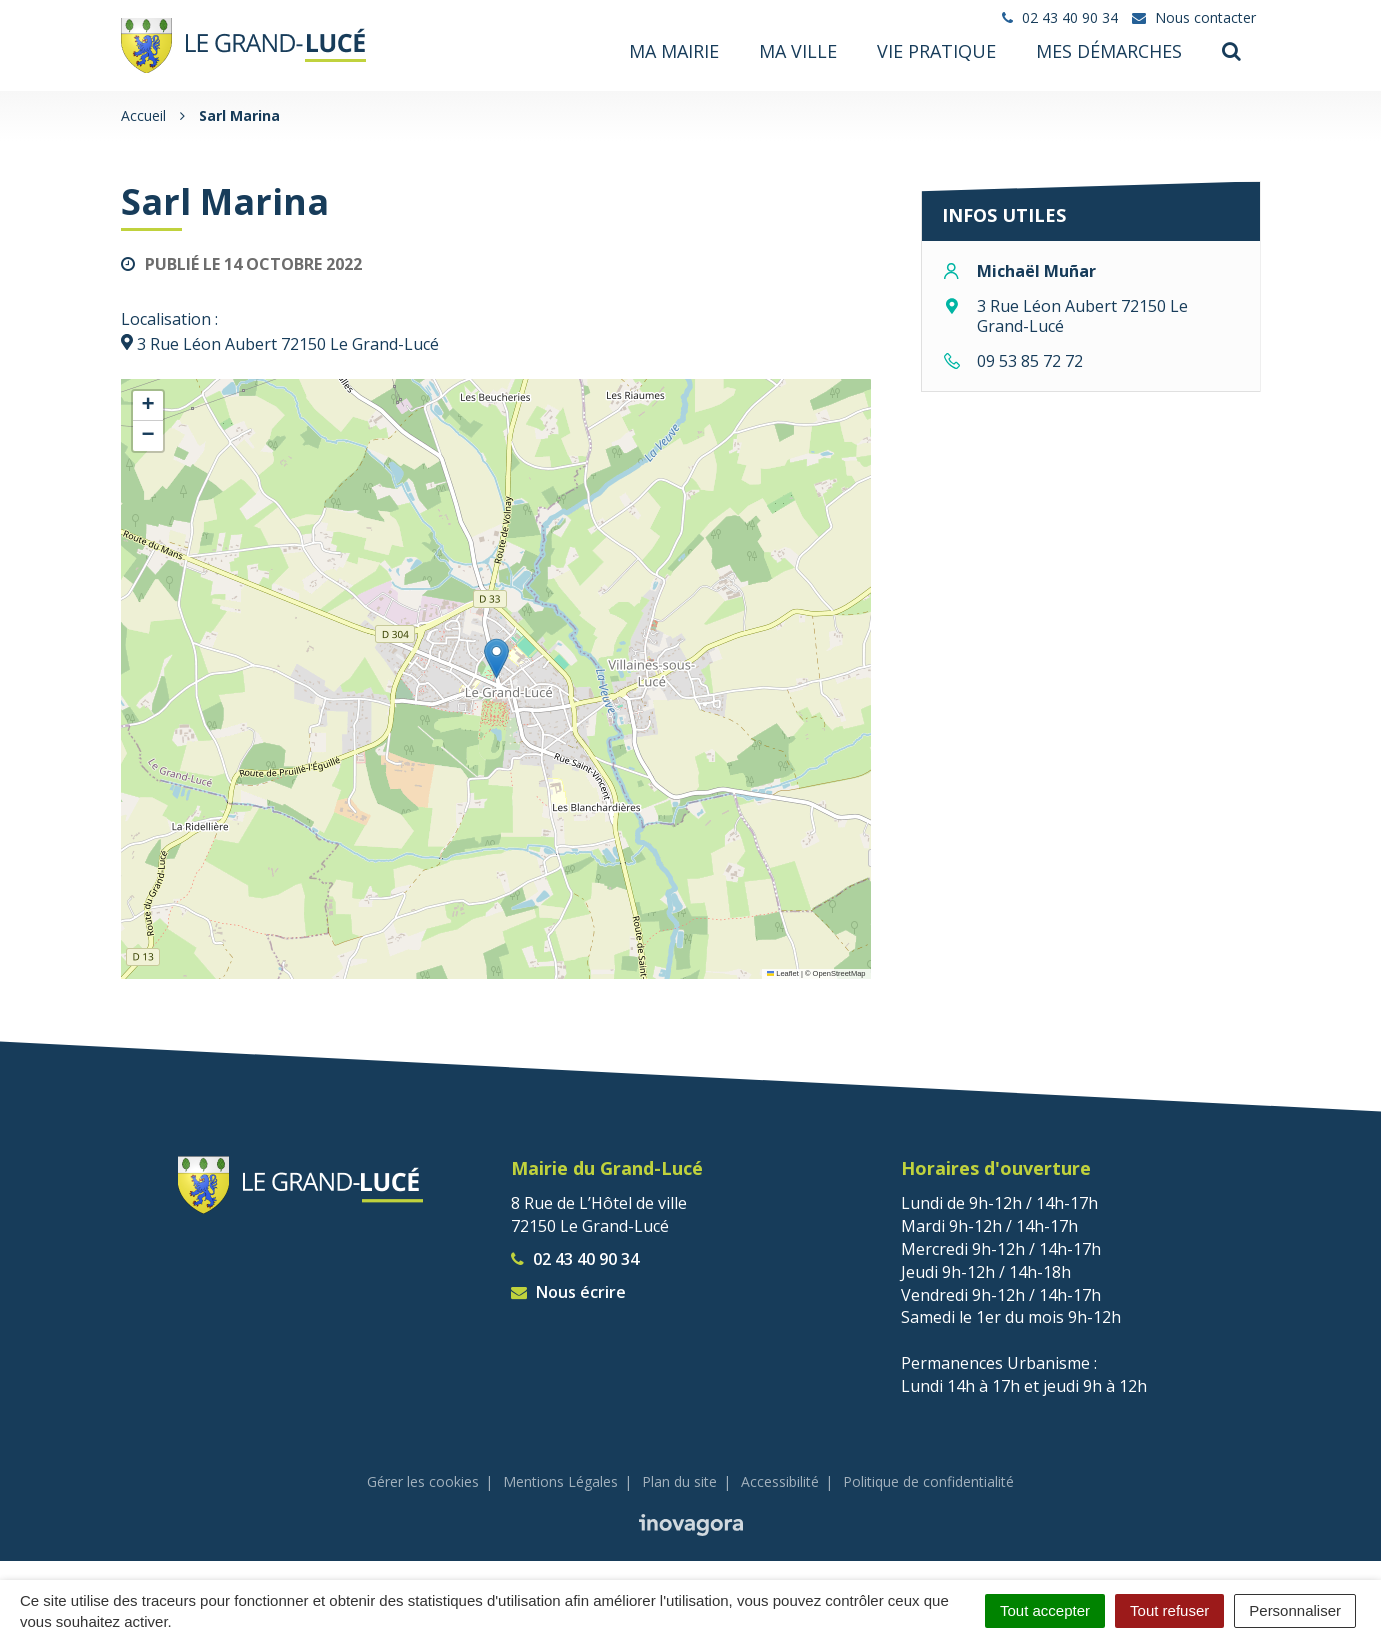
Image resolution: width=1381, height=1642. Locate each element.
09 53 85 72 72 (1030, 360)
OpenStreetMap (839, 972)
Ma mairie (674, 51)
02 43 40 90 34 (575, 1258)
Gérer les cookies (423, 1480)
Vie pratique (936, 51)
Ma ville (798, 51)
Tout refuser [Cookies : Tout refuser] (1169, 1610)
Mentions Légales (560, 1480)
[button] (496, 657)
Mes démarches (1109, 51)
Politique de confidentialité (928, 1480)
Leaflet (783, 972)
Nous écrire (568, 1290)
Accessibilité (780, 1480)
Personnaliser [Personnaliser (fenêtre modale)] (1295, 1610)
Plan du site (679, 1480)
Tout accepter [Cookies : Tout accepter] (1045, 1610)
